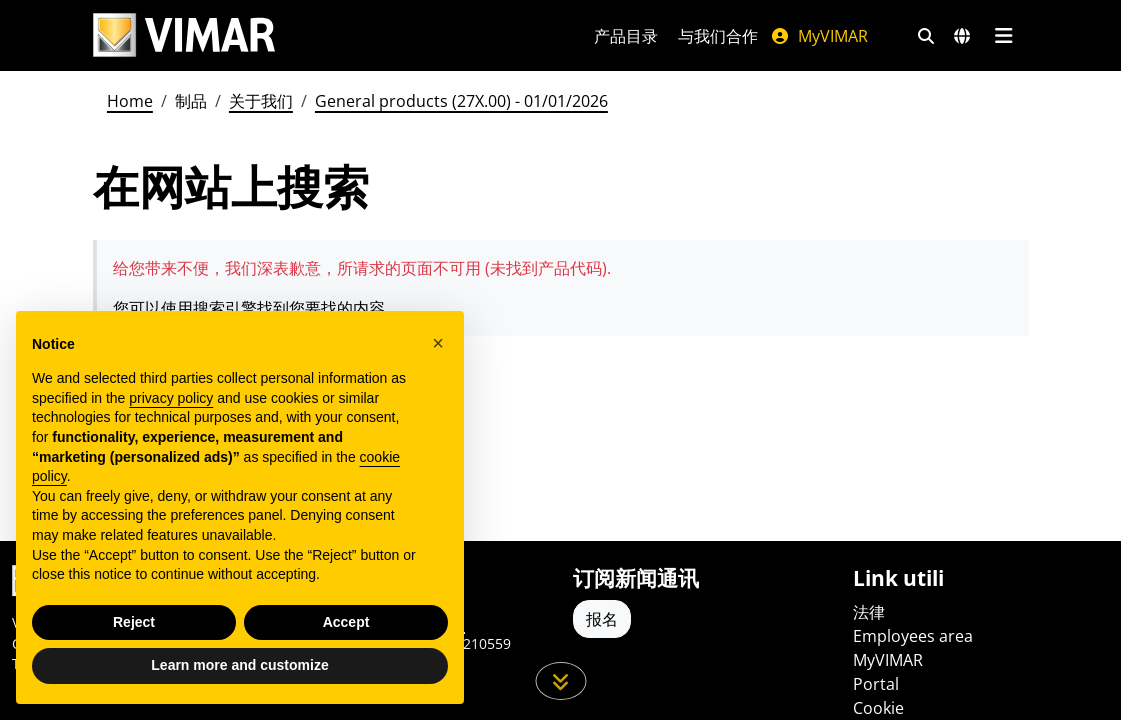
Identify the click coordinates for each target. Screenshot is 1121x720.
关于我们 (261, 101)
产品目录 (626, 36)
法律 (869, 612)
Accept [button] (346, 622)
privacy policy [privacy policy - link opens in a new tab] (171, 398)
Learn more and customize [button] (239, 665)
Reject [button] (134, 622)
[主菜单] (1004, 36)
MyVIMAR (819, 36)
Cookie (878, 708)
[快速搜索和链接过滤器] (926, 36)
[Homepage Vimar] (184, 35)
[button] (438, 343)
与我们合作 (718, 36)
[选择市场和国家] (962, 36)
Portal (876, 684)
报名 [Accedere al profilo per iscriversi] (602, 619)
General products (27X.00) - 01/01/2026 (461, 101)
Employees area (913, 636)
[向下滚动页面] (560, 681)
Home (130, 101)
